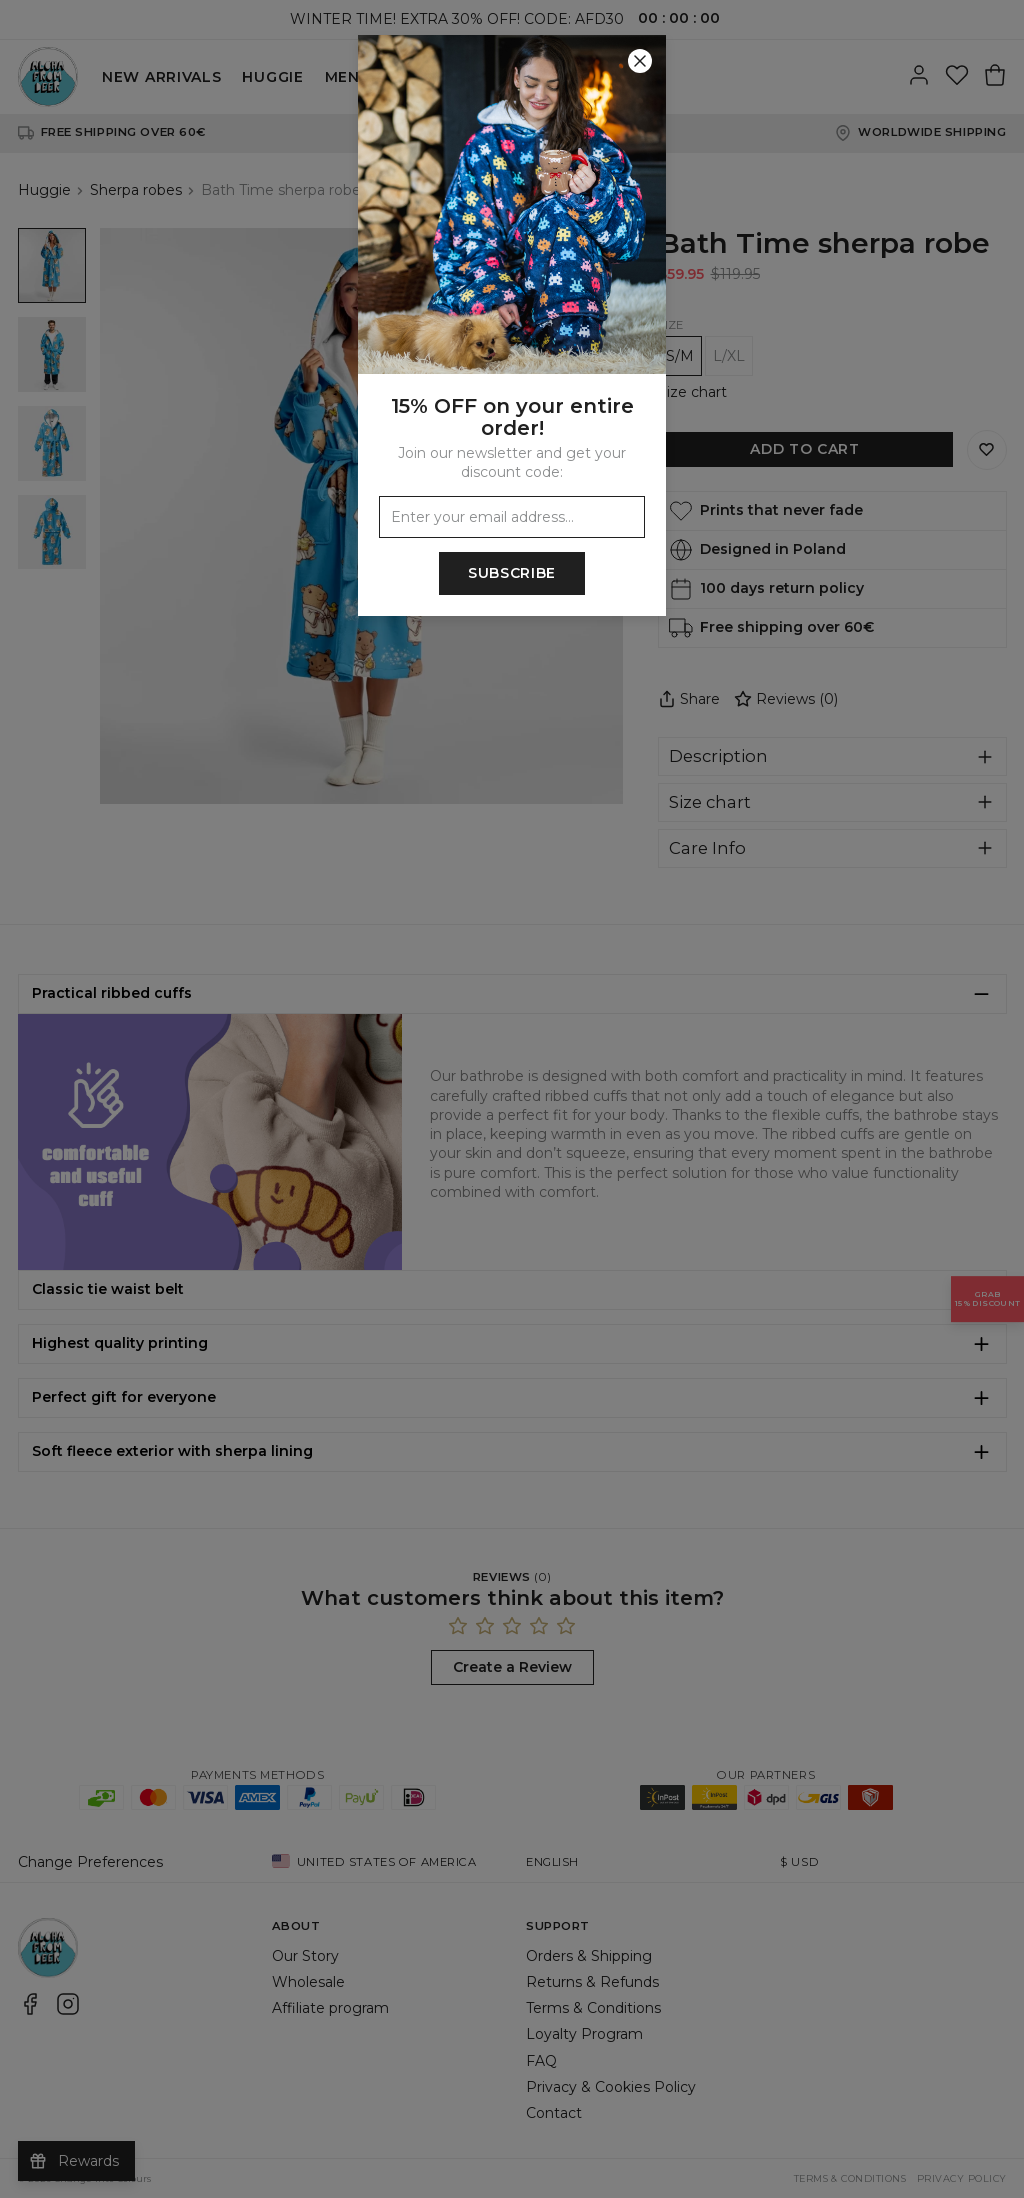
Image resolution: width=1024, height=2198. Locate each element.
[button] (512, 1099)
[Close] (640, 61)
